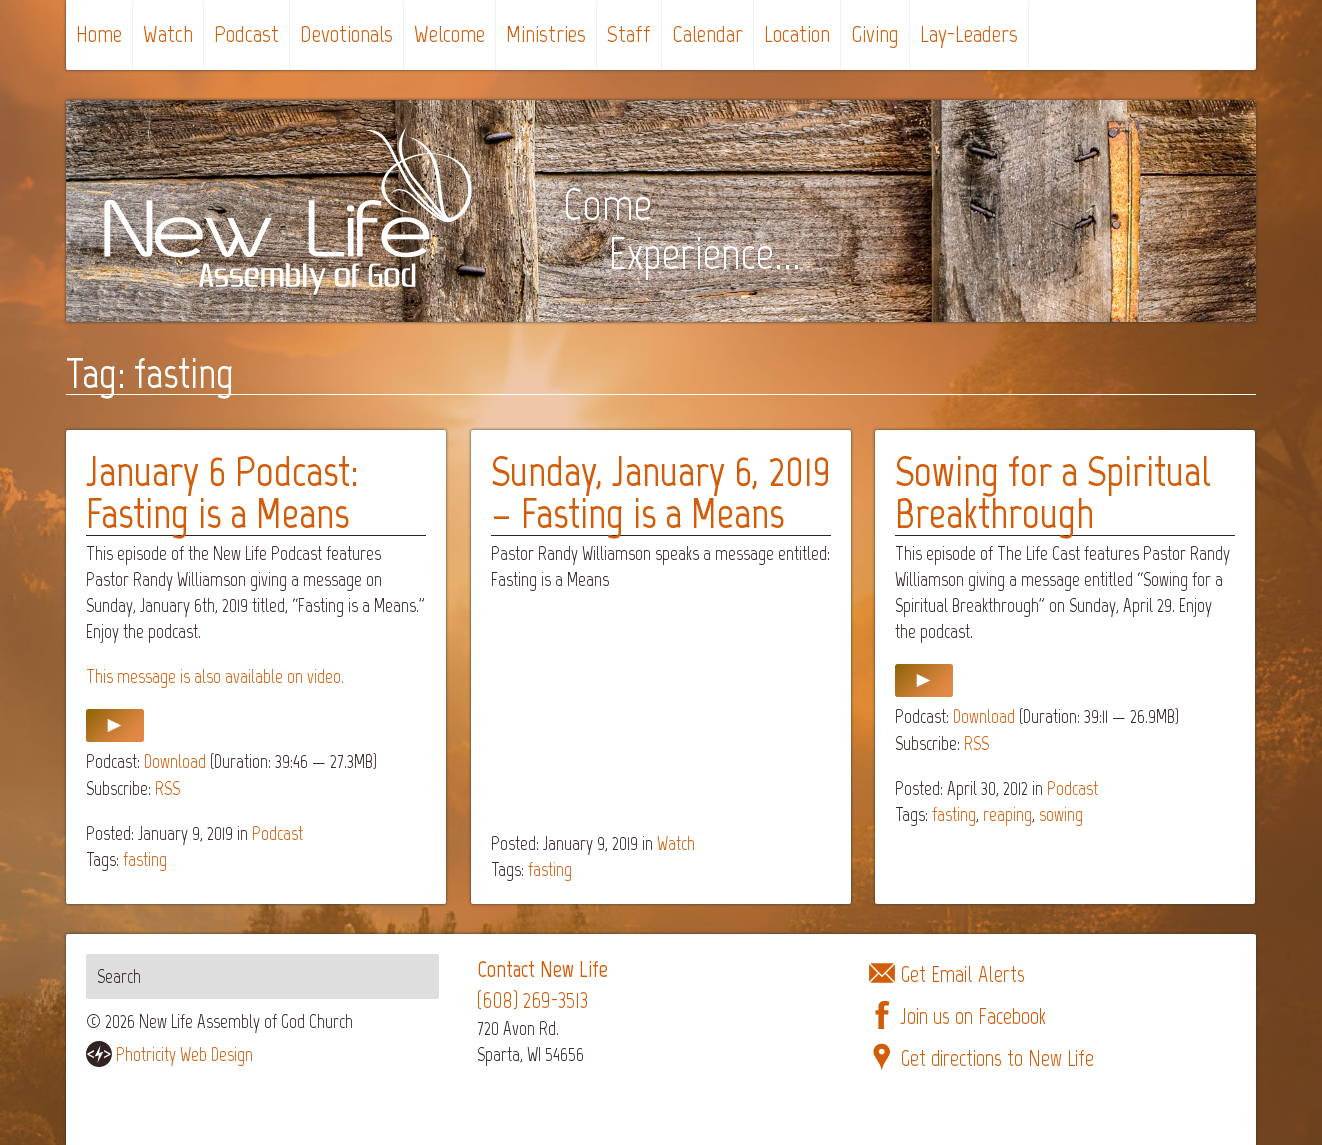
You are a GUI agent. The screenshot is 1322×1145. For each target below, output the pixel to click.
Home (99, 33)
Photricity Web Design (184, 1054)
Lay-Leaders (969, 33)
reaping (1007, 814)
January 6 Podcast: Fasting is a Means (222, 492)
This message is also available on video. (215, 676)
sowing (1061, 814)
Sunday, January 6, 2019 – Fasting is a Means (661, 492)
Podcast (246, 33)
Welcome (449, 33)
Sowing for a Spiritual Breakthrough (1053, 492)
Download (175, 761)
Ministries (546, 33)
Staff (629, 33)
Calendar (707, 33)
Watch (168, 33)
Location (797, 33)
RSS (167, 788)
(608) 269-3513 (532, 1000)
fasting (145, 859)
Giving (875, 33)
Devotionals (346, 33)
